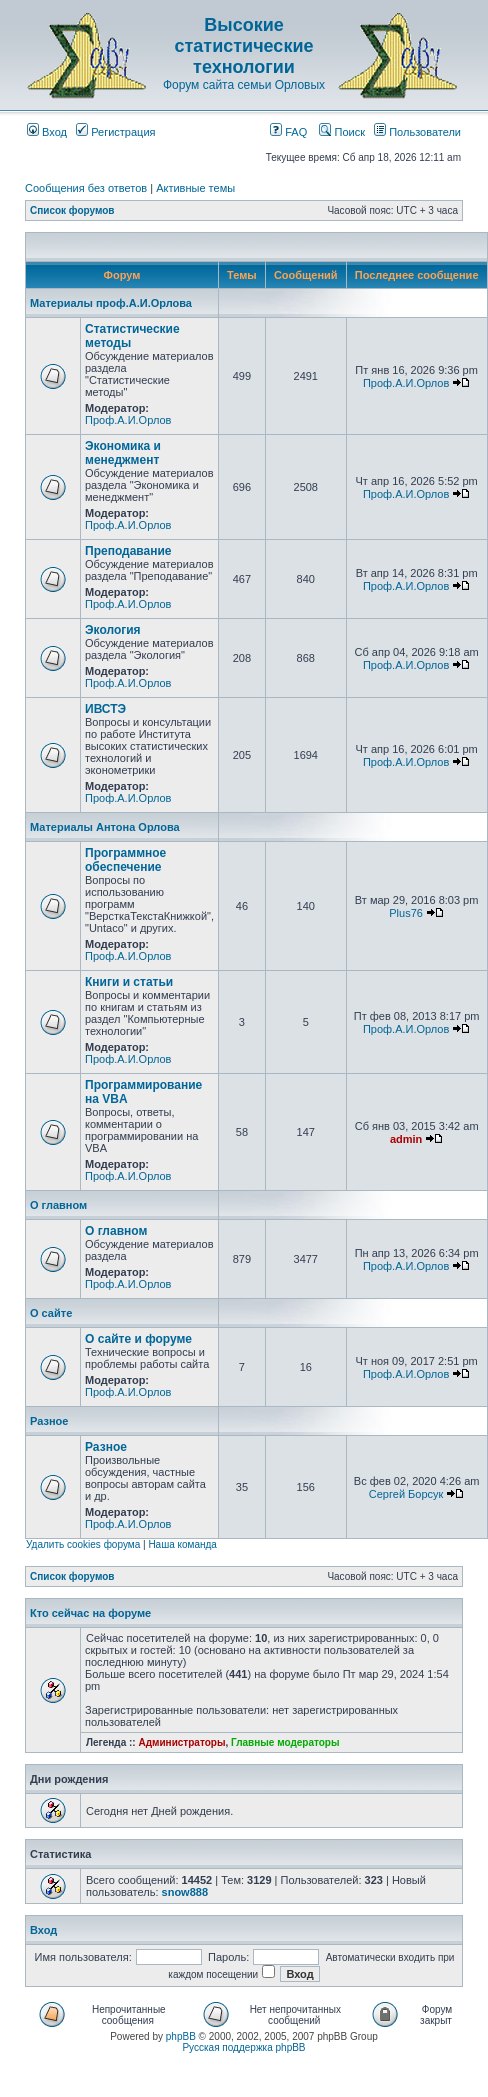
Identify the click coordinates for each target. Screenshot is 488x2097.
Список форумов (72, 210)
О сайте (51, 1313)
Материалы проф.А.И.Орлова (111, 303)
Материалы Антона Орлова (105, 827)
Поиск (342, 132)
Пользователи (417, 132)
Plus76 (406, 913)
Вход (47, 132)
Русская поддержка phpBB (243, 2047)
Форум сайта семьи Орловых (244, 85)
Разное (49, 1421)
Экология (113, 630)
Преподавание (128, 551)
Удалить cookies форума (83, 1544)
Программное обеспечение (125, 860)
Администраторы (181, 1742)
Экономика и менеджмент (123, 453)
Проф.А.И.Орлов (128, 420)
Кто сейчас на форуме (90, 1613)
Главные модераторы (285, 1742)
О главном (58, 1205)
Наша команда (182, 1544)
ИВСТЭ (105, 709)
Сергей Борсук (406, 1494)
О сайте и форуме (138, 1339)
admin (406, 1139)
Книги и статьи (129, 982)
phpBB (181, 2036)
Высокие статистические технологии (244, 46)
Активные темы (195, 188)
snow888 (185, 1892)
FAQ (288, 132)
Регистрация (115, 132)
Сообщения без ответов (86, 188)
